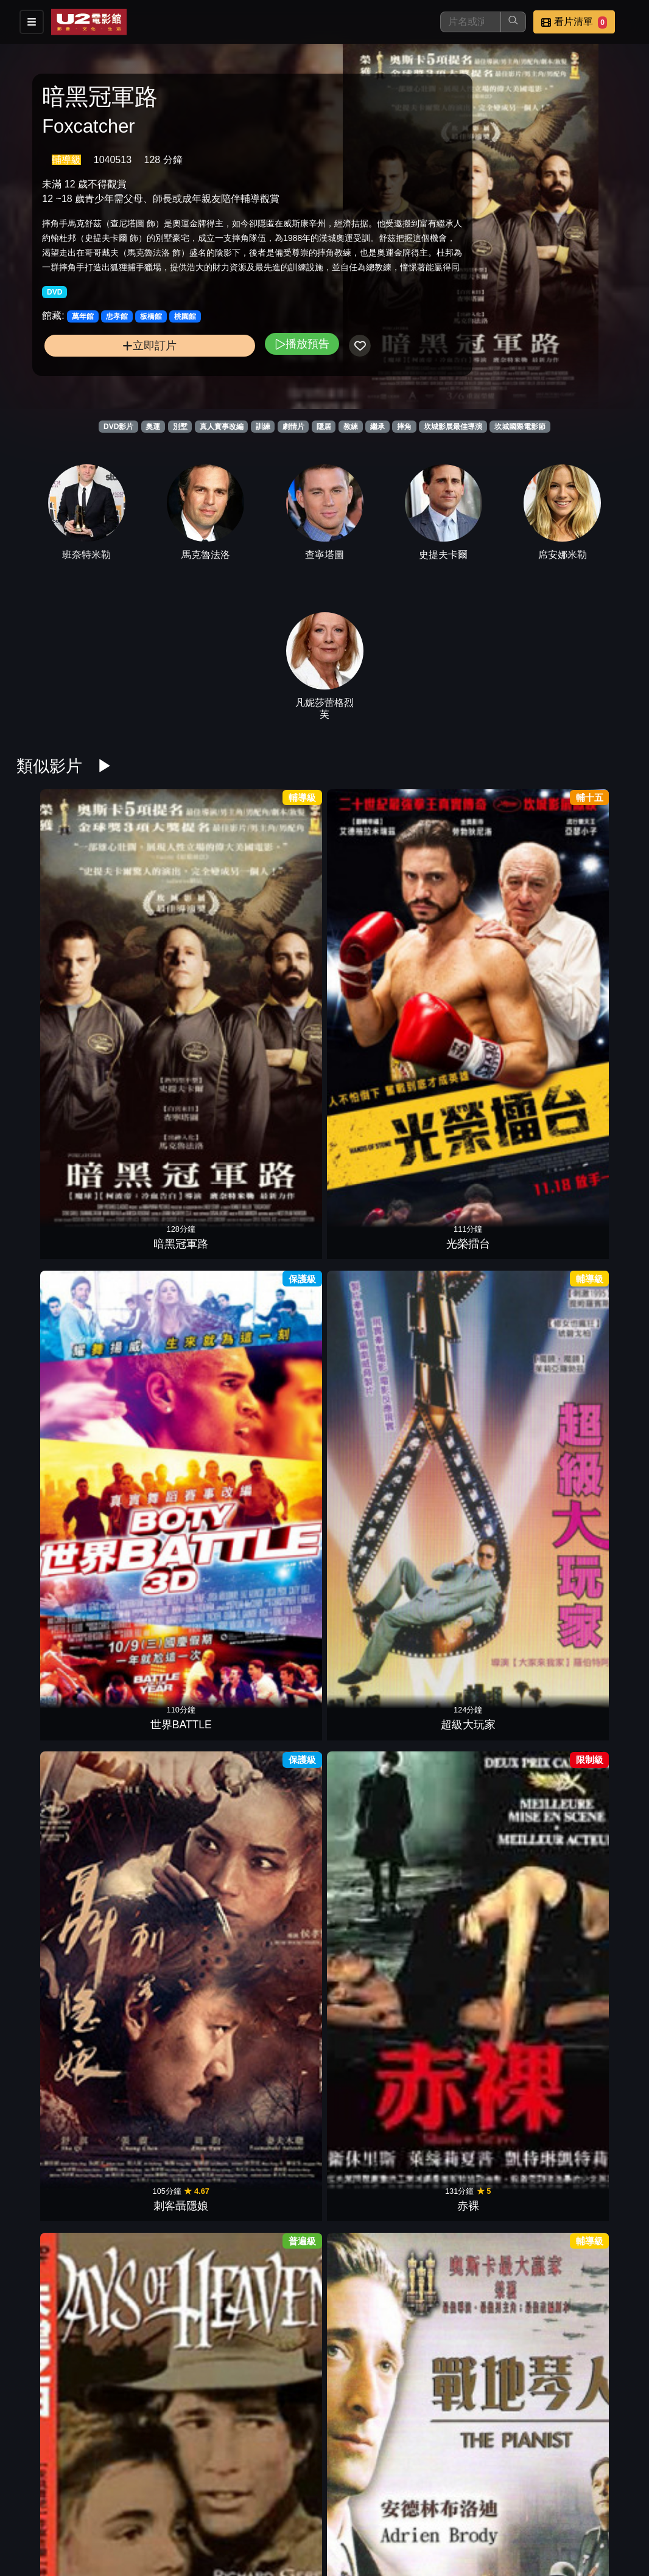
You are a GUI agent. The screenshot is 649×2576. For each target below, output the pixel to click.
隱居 (324, 426)
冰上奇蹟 (589, 1311)
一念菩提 (60, 1681)
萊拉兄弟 (271, 1681)
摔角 (404, 426)
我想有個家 (482, 1867)
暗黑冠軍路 (60, 940)
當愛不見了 (60, 2053)
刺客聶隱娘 (482, 940)
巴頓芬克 (589, 2238)
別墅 (180, 426)
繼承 (377, 426)
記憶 (589, 1681)
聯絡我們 (561, 2504)
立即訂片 (113, 370)
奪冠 (60, 1311)
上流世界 (166, 1496)
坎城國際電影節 (520, 426)
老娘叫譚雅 (271, 1125)
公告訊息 (501, 2504)
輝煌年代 (271, 1311)
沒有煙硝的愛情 (377, 1867)
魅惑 (166, 2053)
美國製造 (483, 1496)
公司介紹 (382, 2529)
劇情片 (293, 426)
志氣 (483, 1311)
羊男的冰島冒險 (588, 2053)
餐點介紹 (382, 2504)
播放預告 (228, 368)
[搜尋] (470, 22)
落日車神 (377, 2238)
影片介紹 (322, 2504)
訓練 (263, 426)
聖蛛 (377, 1681)
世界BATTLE (272, 940)
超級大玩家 (377, 940)
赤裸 (589, 940)
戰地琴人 (166, 1125)
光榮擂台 (166, 940)
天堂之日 (60, 1125)
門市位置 (442, 2504)
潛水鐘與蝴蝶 (271, 2423)
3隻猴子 (483, 2238)
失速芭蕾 (483, 1125)
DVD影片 (118, 426)
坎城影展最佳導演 (453, 426)
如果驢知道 (482, 1681)
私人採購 (271, 2053)
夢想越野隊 (377, 1311)
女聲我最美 (60, 1496)
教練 (350, 426)
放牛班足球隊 (589, 1125)
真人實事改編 (222, 426)
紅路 (377, 2423)
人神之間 (271, 2238)
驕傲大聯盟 (60, 2238)
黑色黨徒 (589, 1867)
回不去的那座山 (166, 1681)
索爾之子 (483, 2053)
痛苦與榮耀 (271, 1867)
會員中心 (442, 2529)
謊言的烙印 (166, 2238)
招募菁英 (322, 2529)
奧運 (153, 426)
